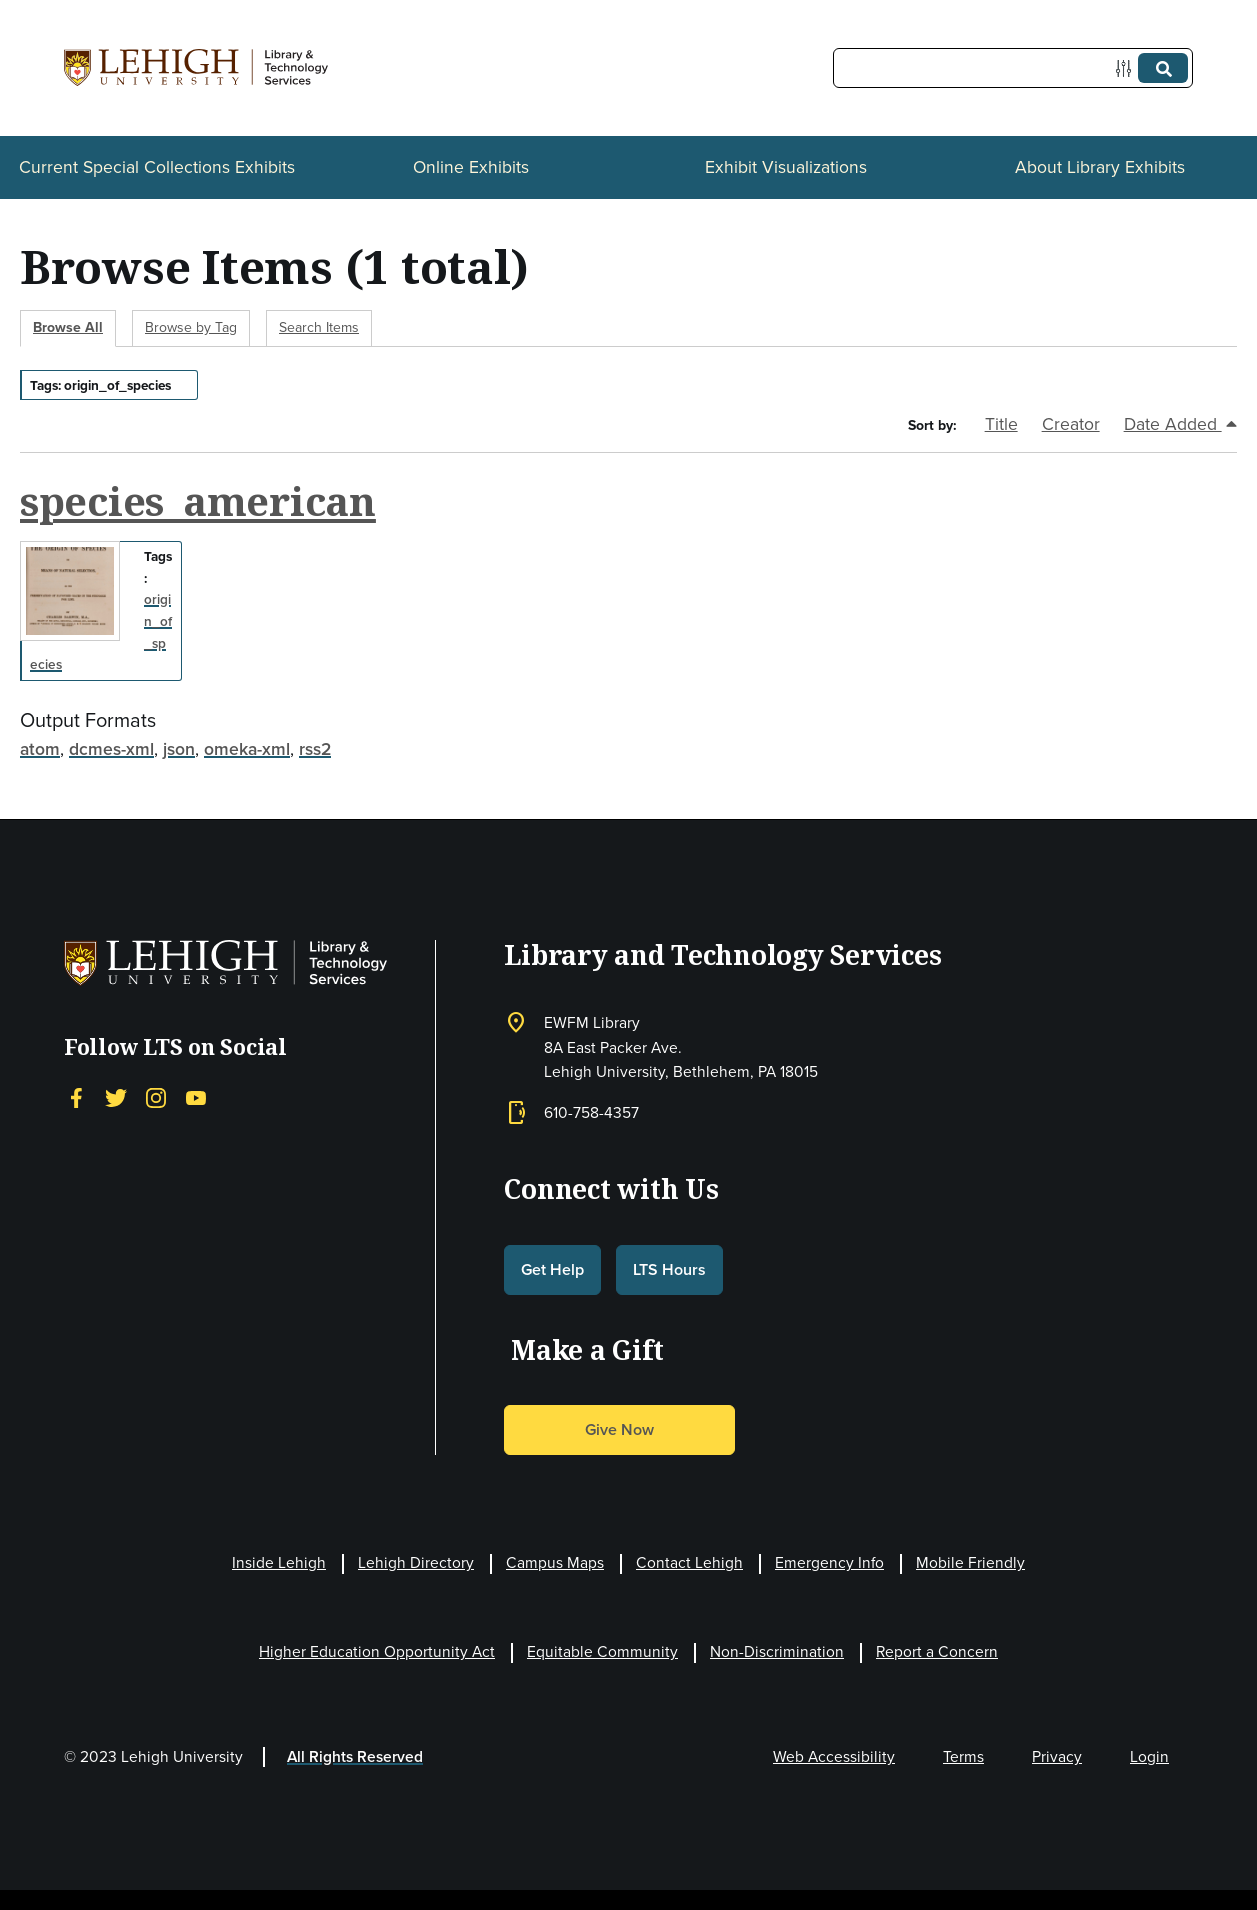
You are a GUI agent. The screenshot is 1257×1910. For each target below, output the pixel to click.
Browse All (68, 327)
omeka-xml (247, 749)
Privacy (1057, 1756)
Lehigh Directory (416, 1562)
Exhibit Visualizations (786, 167)
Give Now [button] (619, 1429)
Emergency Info (829, 1562)
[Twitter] (116, 1097)
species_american (198, 500)
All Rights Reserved (355, 1756)
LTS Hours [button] (669, 1269)
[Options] (1127, 68)
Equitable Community (602, 1651)
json (179, 749)
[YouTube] (196, 1097)
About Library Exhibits (1100, 167)
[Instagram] (156, 1097)
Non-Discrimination (777, 1651)
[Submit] (1163, 68)
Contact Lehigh (689, 1562)
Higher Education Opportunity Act (377, 1651)
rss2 (315, 749)
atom (40, 749)
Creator (1071, 424)
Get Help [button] (552, 1269)
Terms (963, 1756)
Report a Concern (937, 1651)
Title (1001, 424)
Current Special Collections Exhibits (157, 167)
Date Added (1180, 424)
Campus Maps (555, 1562)
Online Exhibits (471, 167)
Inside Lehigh (279, 1562)
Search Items (319, 327)
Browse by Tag (191, 327)
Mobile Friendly (970, 1562)
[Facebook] (76, 1097)
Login (1149, 1756)
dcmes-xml (111, 749)
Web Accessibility (834, 1756)
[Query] (1013, 68)
